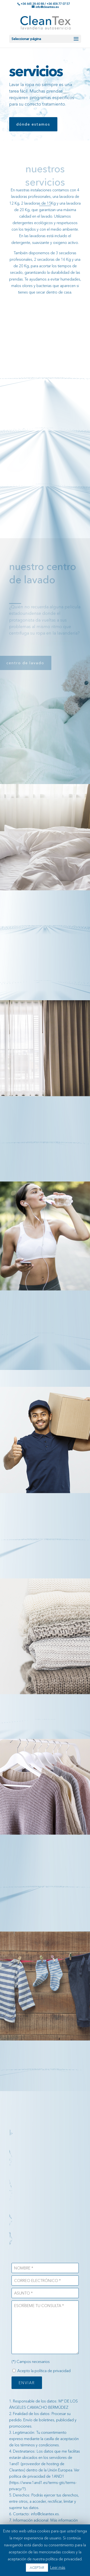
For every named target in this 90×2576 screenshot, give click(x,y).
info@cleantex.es (45, 2513)
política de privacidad (53, 2370)
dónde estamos (31, 124)
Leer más (57, 2567)
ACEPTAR (37, 2567)
